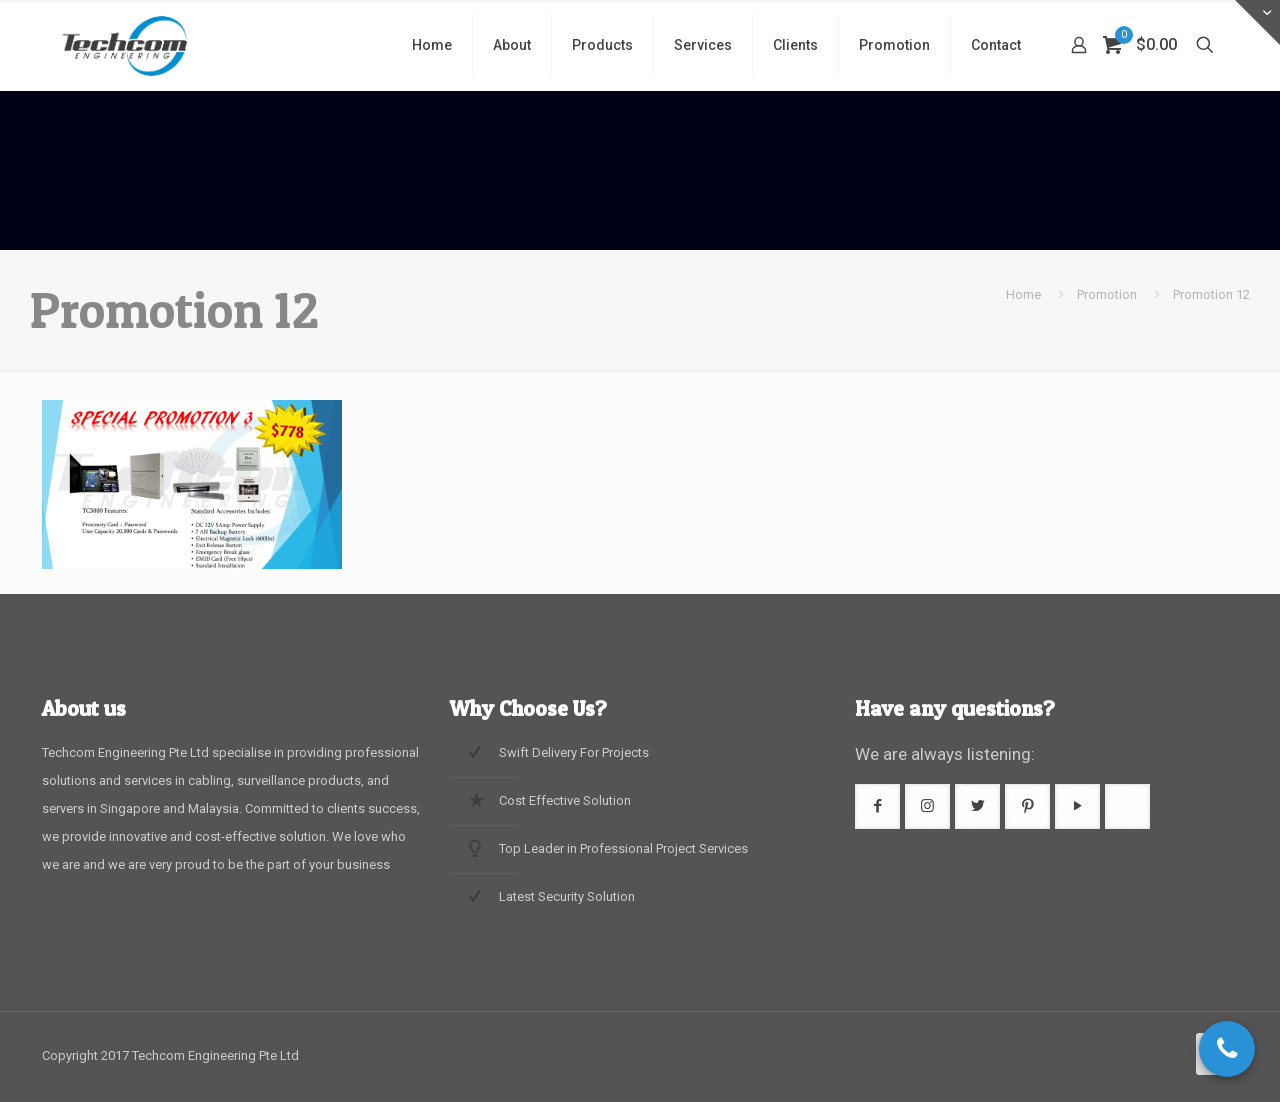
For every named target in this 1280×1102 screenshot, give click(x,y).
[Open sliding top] (1257, 22)
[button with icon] (877, 806)
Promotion (1107, 294)
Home (1023, 294)
